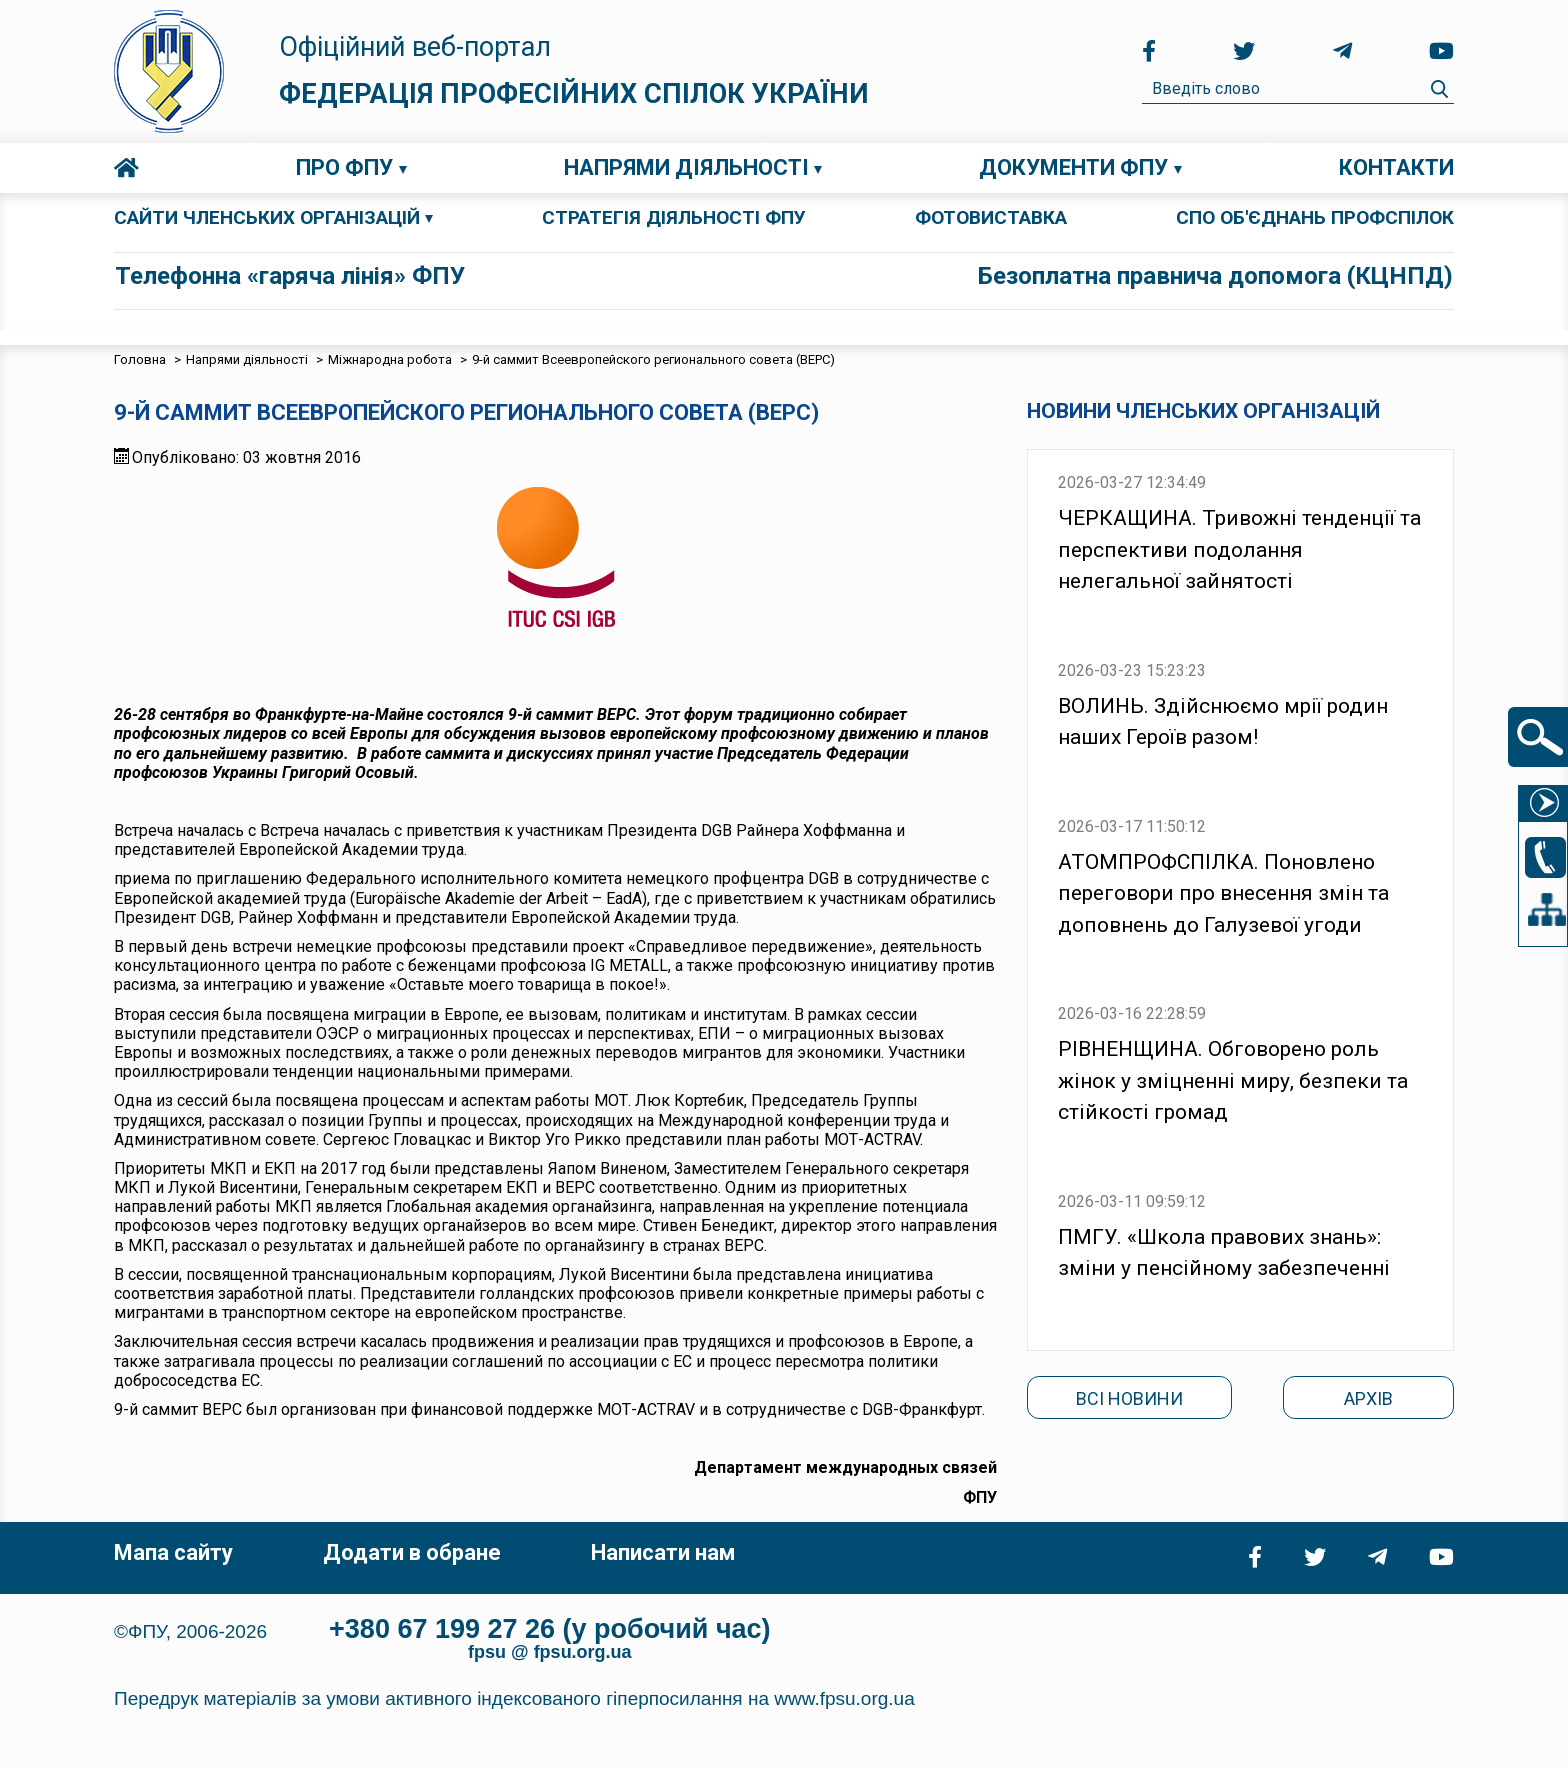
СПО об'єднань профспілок (1315, 217)
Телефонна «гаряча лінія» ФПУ (290, 276)
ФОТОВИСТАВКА (991, 217)
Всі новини (1129, 1398)
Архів (1368, 1398)
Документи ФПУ (1073, 167)
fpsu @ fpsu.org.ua (550, 1652)
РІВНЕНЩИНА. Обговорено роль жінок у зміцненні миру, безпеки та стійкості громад (1233, 1080)
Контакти (1396, 167)
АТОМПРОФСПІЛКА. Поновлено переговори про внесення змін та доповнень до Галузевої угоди (1223, 893)
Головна (126, 168)
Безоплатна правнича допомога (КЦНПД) (1215, 276)
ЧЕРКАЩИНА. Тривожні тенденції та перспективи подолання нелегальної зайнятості (1239, 549)
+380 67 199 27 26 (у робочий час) (550, 1629)
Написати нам (663, 1552)
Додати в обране (412, 1552)
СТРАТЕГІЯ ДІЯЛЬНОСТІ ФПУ (674, 217)
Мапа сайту (173, 1552)
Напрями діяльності (686, 167)
